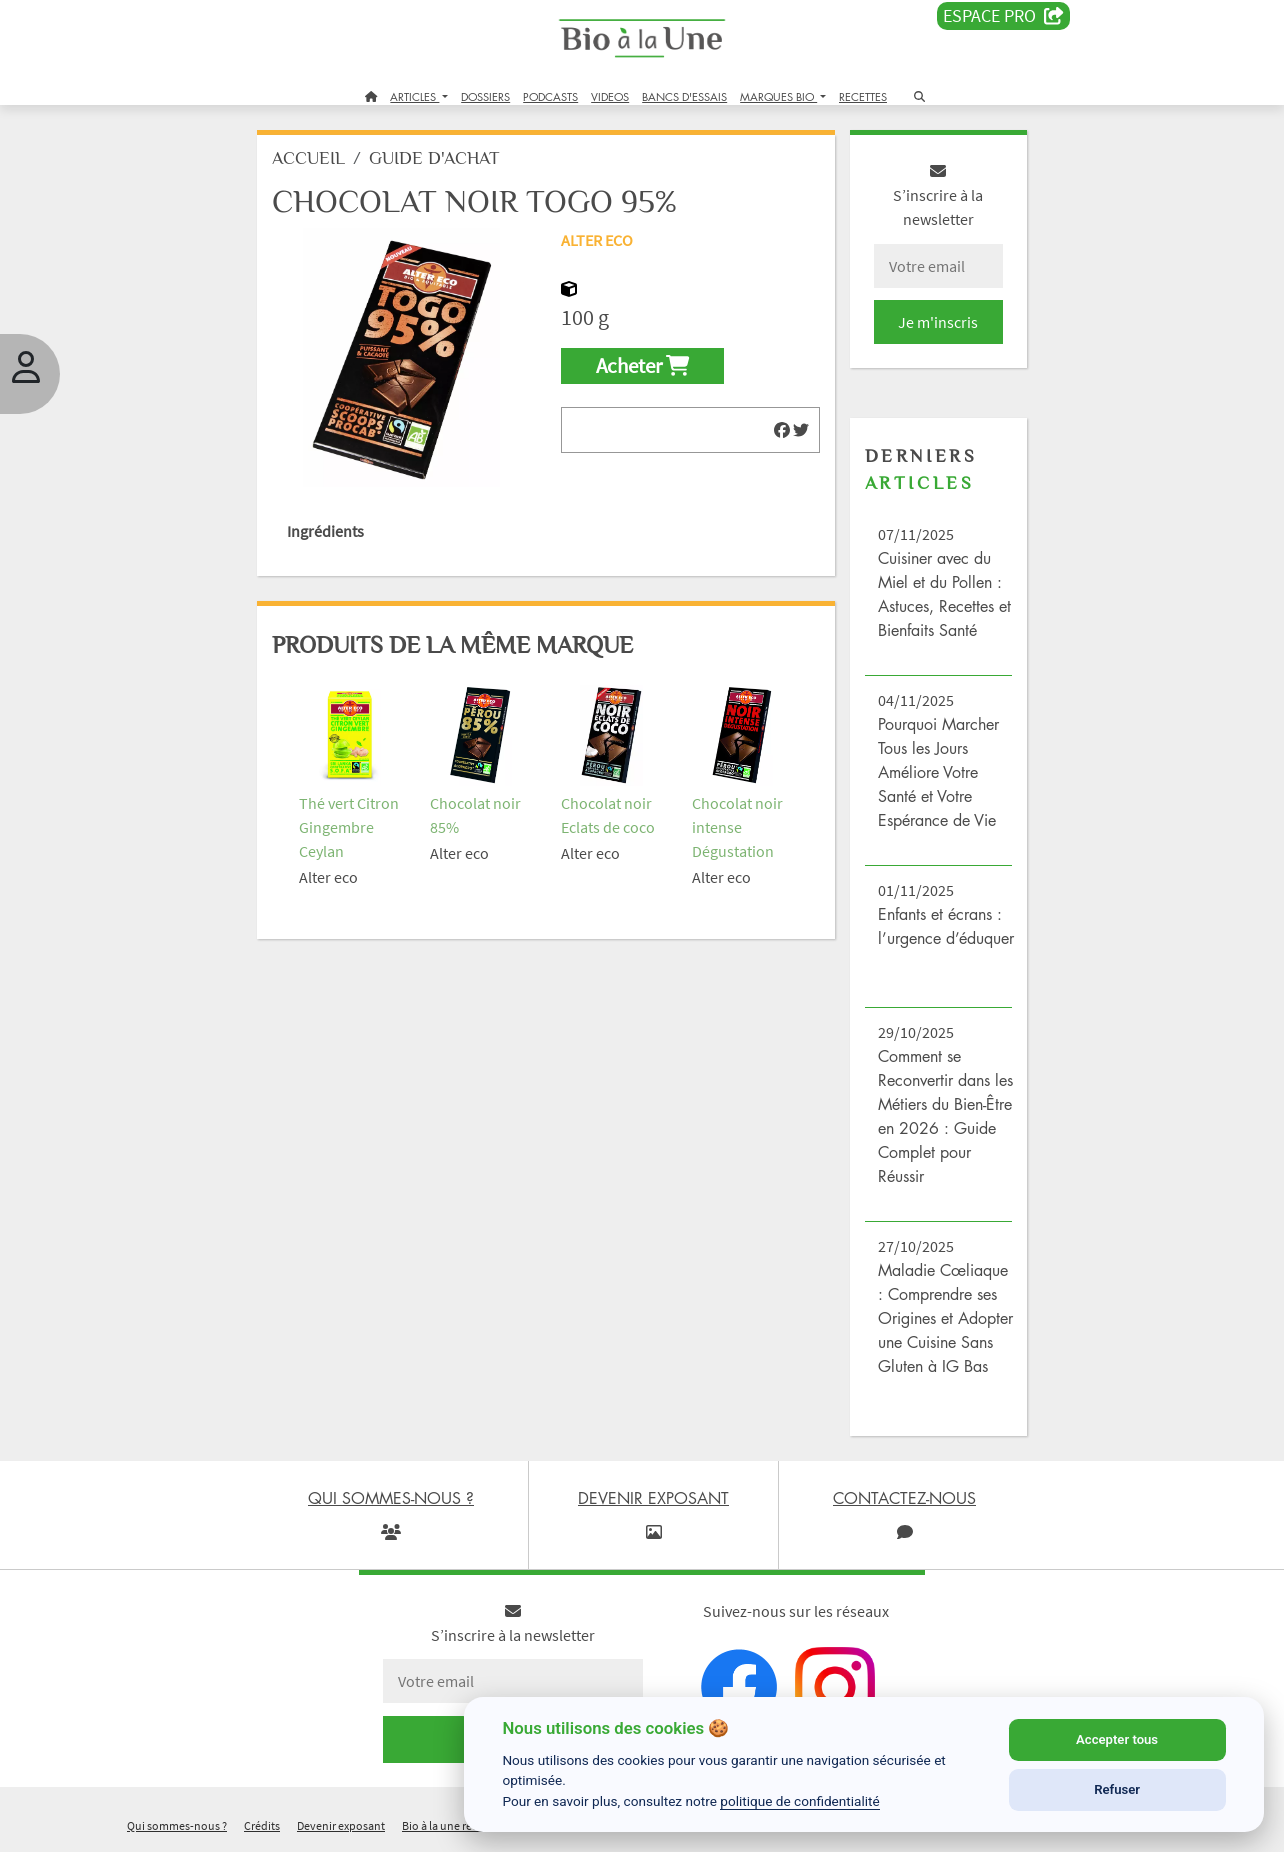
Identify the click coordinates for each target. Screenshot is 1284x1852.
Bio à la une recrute (450, 1825)
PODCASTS (550, 96)
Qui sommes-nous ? (177, 1825)
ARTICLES (414, 96)
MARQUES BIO (778, 96)
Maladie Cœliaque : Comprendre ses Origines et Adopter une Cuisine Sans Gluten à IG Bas (945, 1318)
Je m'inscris (938, 322)
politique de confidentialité (800, 1801)
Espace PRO (1003, 16)
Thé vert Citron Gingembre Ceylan (349, 827)
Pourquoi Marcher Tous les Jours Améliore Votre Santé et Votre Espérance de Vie (938, 772)
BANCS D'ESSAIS (684, 96)
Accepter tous (1117, 1739)
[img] (782, 430)
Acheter (642, 366)
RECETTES (863, 96)
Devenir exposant (341, 1825)
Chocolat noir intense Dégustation (737, 827)
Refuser (1117, 1789)
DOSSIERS (485, 96)
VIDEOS (610, 96)
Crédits (262, 1825)
